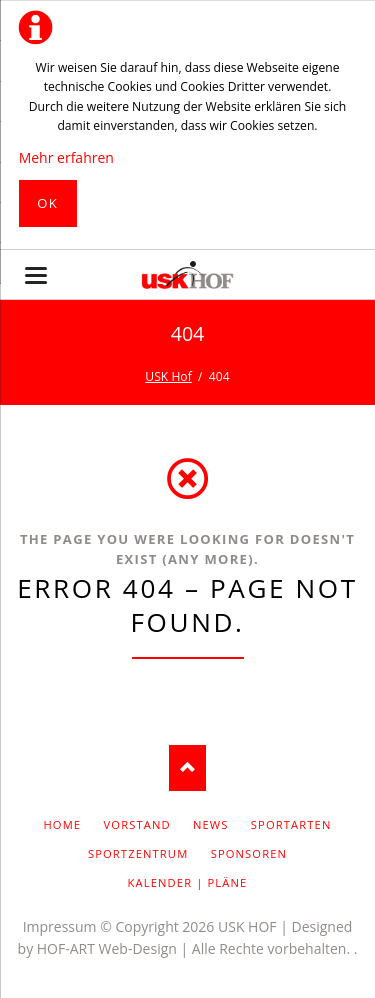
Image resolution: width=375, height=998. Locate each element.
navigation (36, 275)
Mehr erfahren (66, 157)
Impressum (60, 926)
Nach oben (187, 768)
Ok (47, 203)
